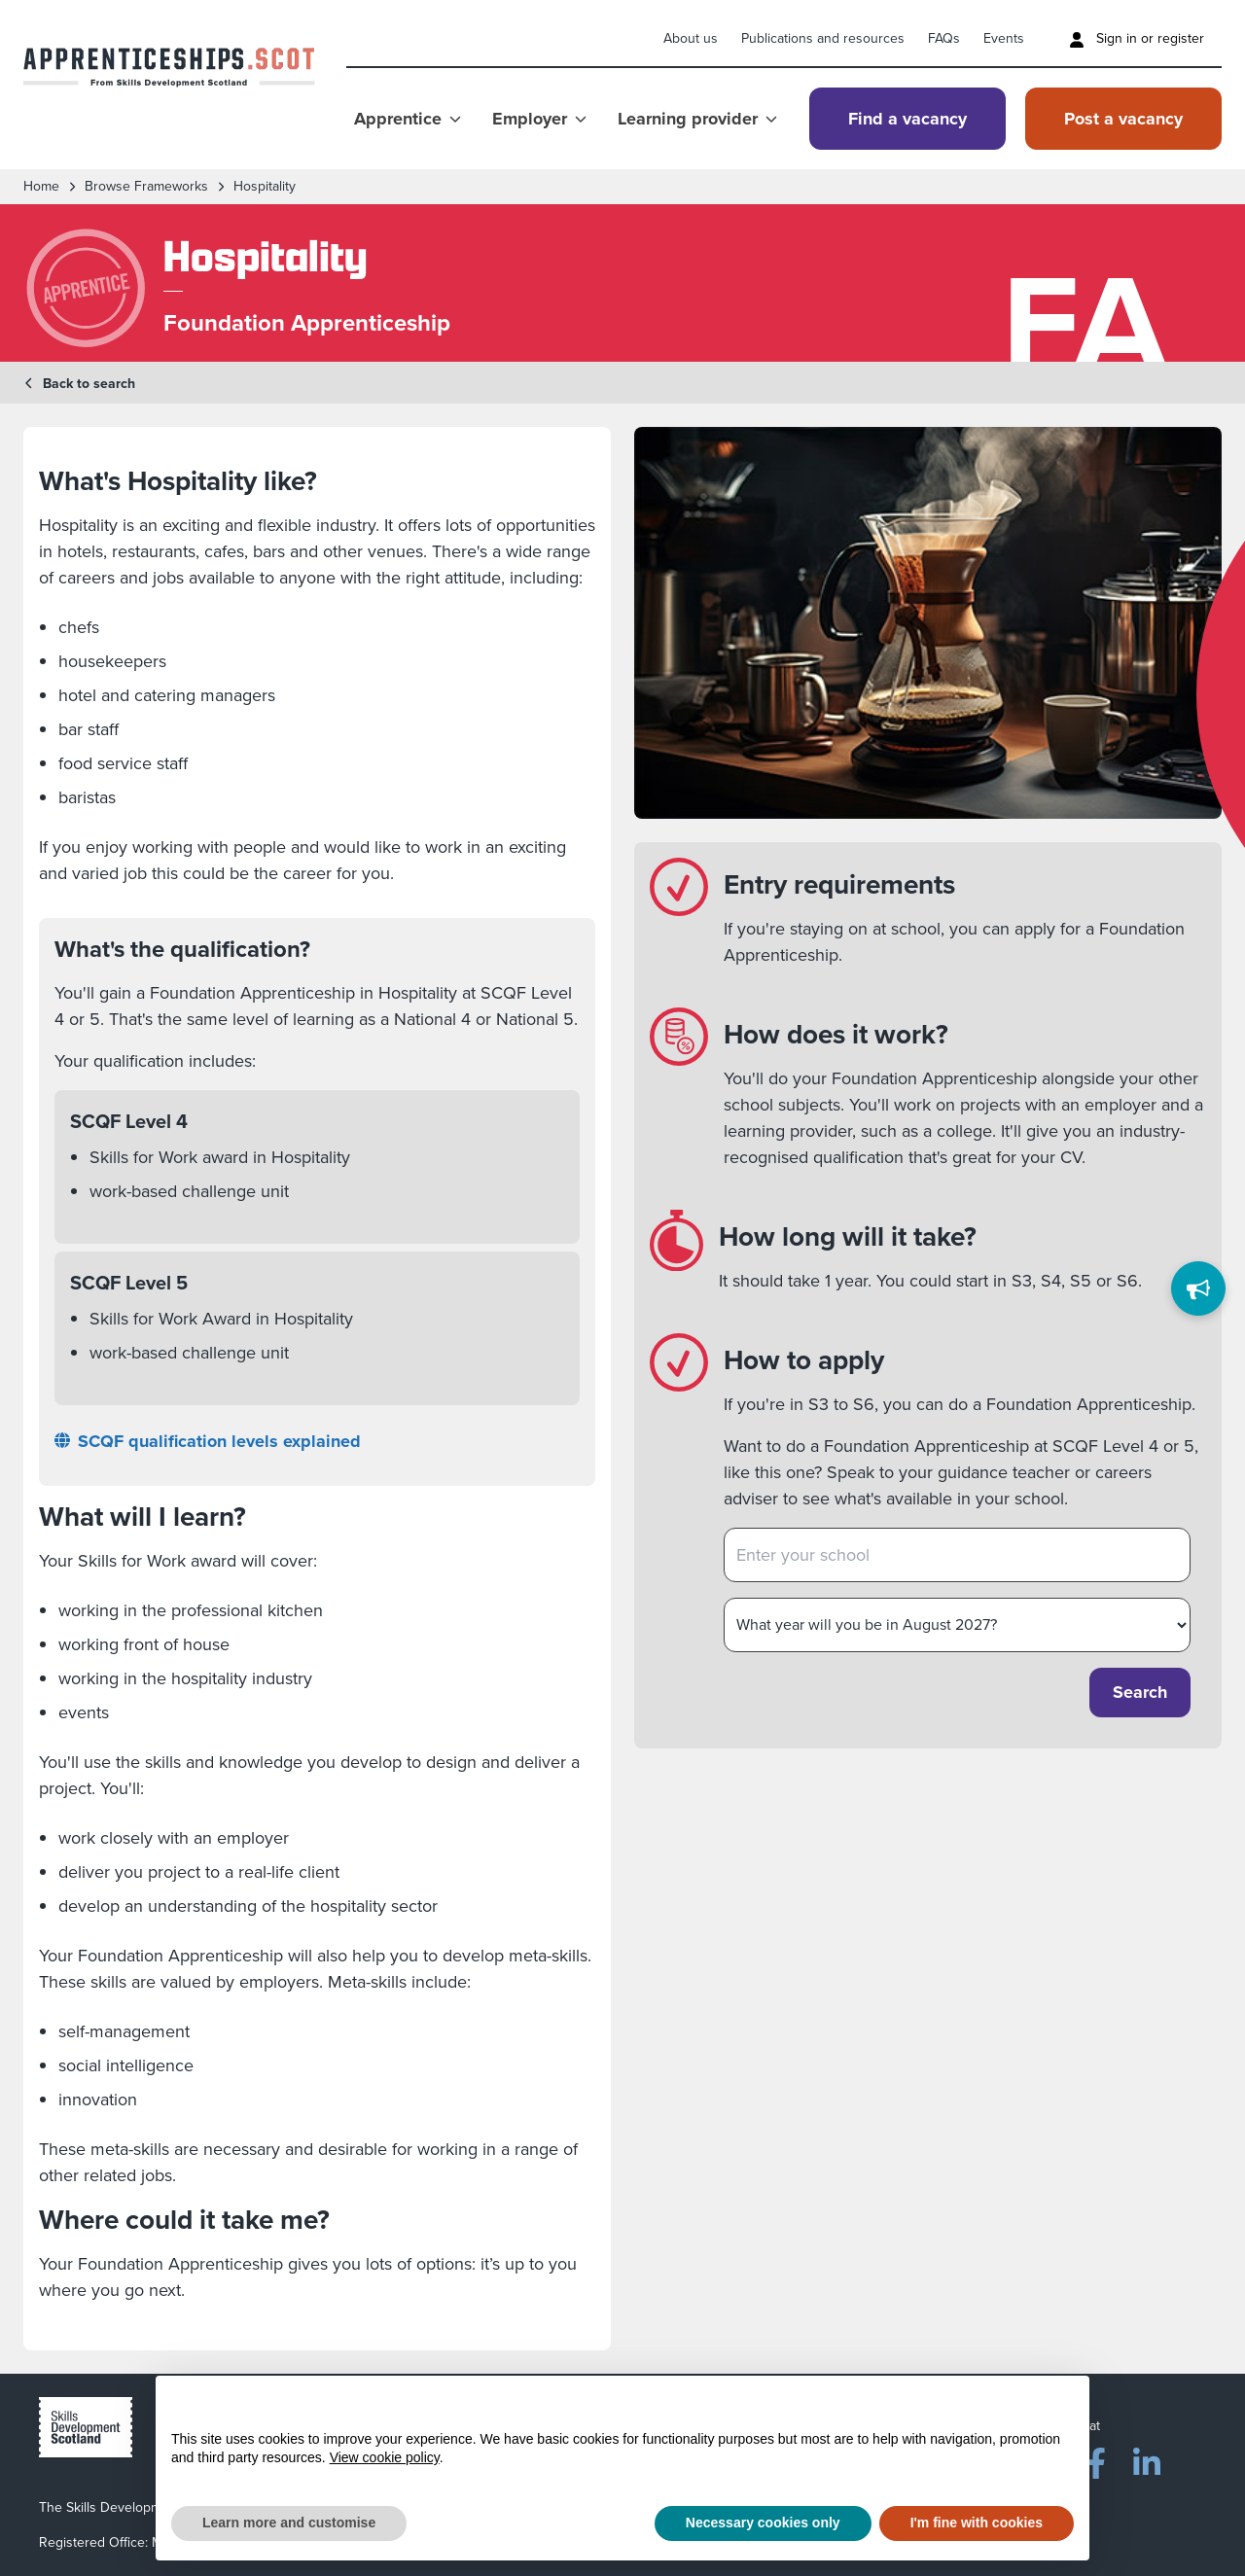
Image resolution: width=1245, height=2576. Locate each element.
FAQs (944, 38)
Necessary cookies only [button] (763, 2522)
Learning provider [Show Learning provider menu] (697, 118)
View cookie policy (385, 2457)
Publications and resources (823, 38)
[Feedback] (1198, 1288)
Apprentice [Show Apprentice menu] (407, 118)
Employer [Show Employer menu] (539, 118)
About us (690, 38)
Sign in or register (1136, 38)
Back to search (79, 383)
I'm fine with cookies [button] (976, 2522)
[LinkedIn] (1146, 2459)
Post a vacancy (1123, 118)
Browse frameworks (146, 186)
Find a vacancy (907, 118)
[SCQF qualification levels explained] (317, 1442)
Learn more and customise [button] (288, 2522)
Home (41, 186)
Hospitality (264, 186)
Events (1003, 38)
